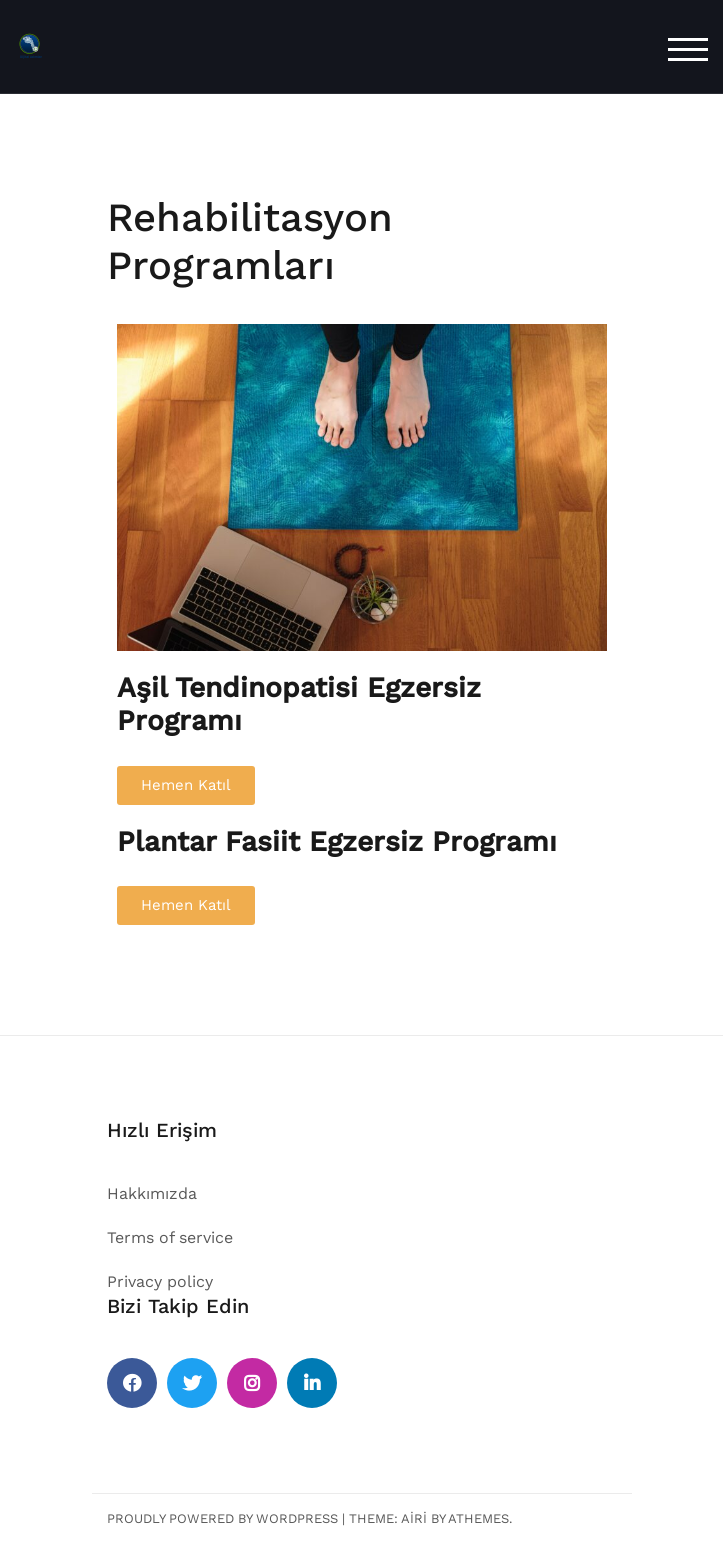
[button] (186, 785)
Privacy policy (160, 1281)
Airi (414, 1518)
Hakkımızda (152, 1193)
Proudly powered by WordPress (222, 1518)
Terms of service (170, 1237)
